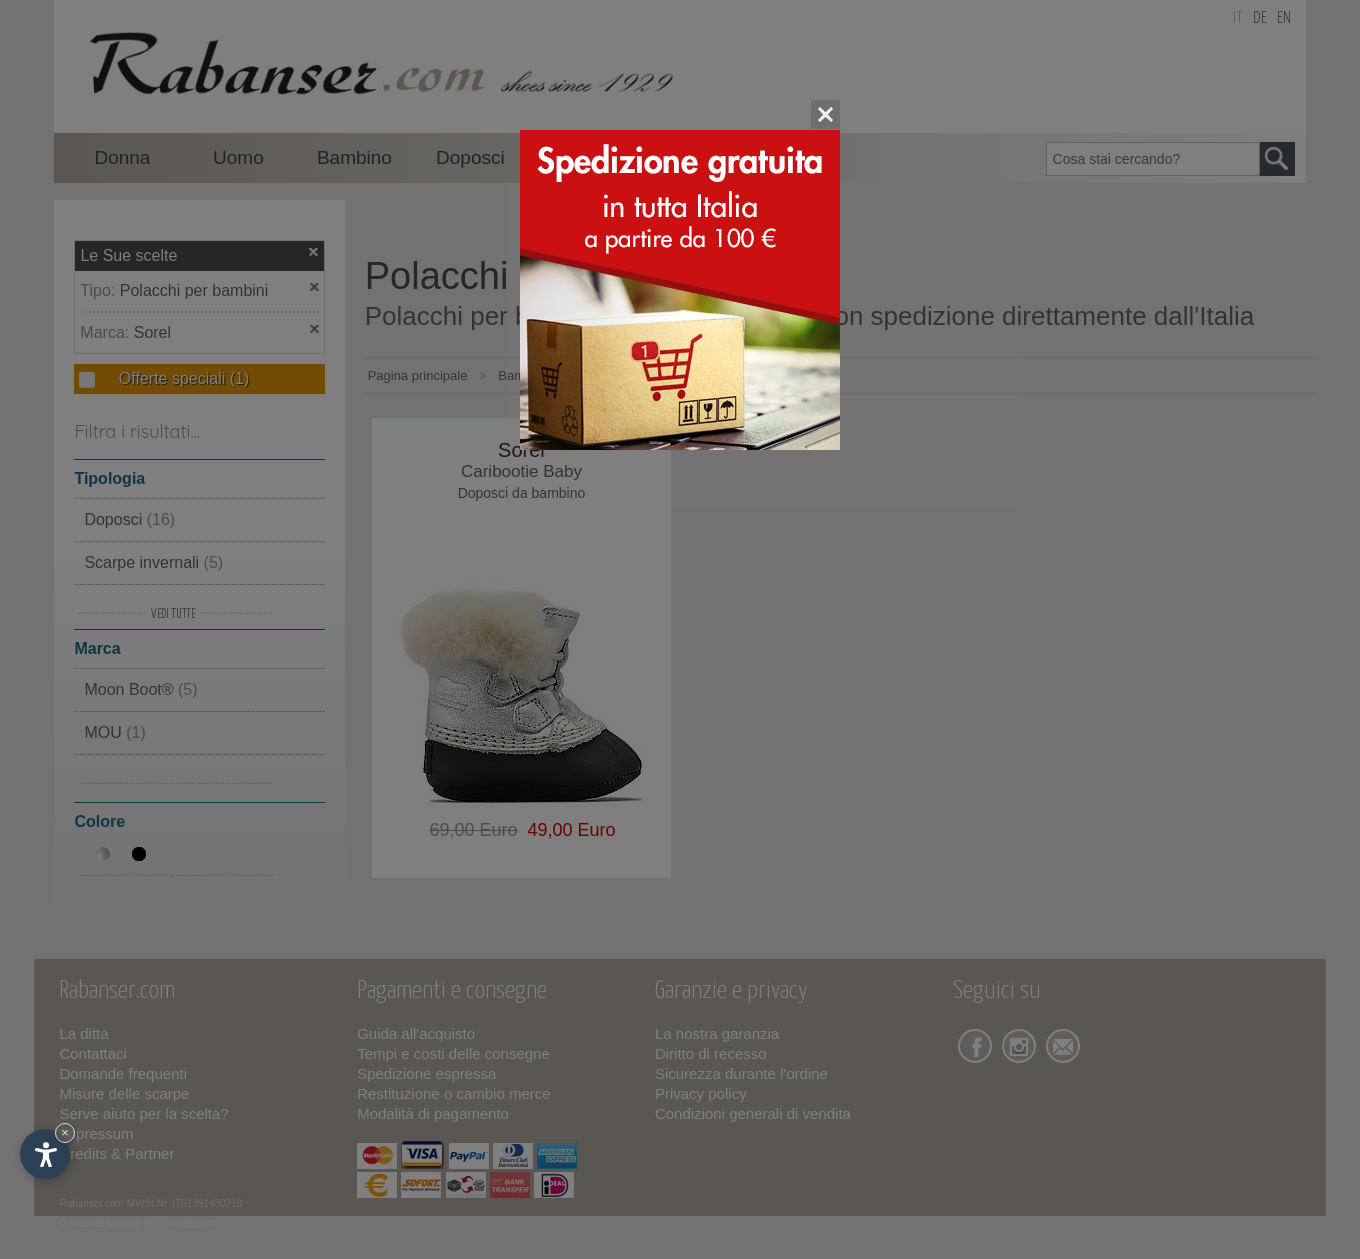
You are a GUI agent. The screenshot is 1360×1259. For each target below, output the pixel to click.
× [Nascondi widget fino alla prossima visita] (65, 1132)
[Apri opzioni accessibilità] (45, 1154)
